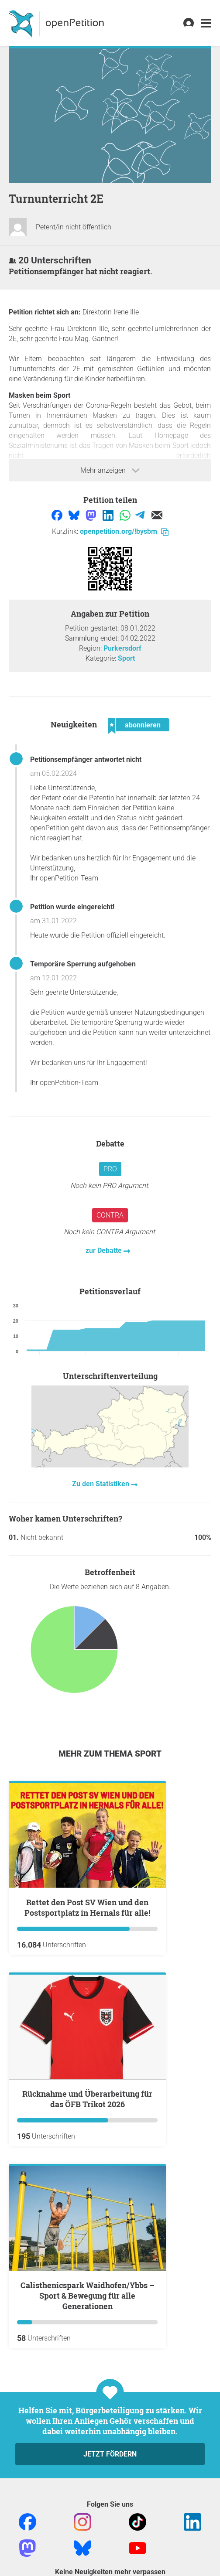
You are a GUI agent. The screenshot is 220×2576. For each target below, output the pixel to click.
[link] (206, 23)
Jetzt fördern (110, 2454)
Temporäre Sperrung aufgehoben (83, 964)
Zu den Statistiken (101, 1484)
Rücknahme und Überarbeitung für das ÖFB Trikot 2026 (87, 2098)
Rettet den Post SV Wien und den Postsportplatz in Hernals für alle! (87, 1907)
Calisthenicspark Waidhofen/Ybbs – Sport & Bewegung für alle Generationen (88, 2295)
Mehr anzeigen (110, 470)
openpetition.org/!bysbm (124, 531)
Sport (126, 658)
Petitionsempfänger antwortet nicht (85, 759)
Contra (110, 1215)
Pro (110, 1169)
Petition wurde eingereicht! (72, 907)
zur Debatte (105, 1250)
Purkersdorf (122, 648)
